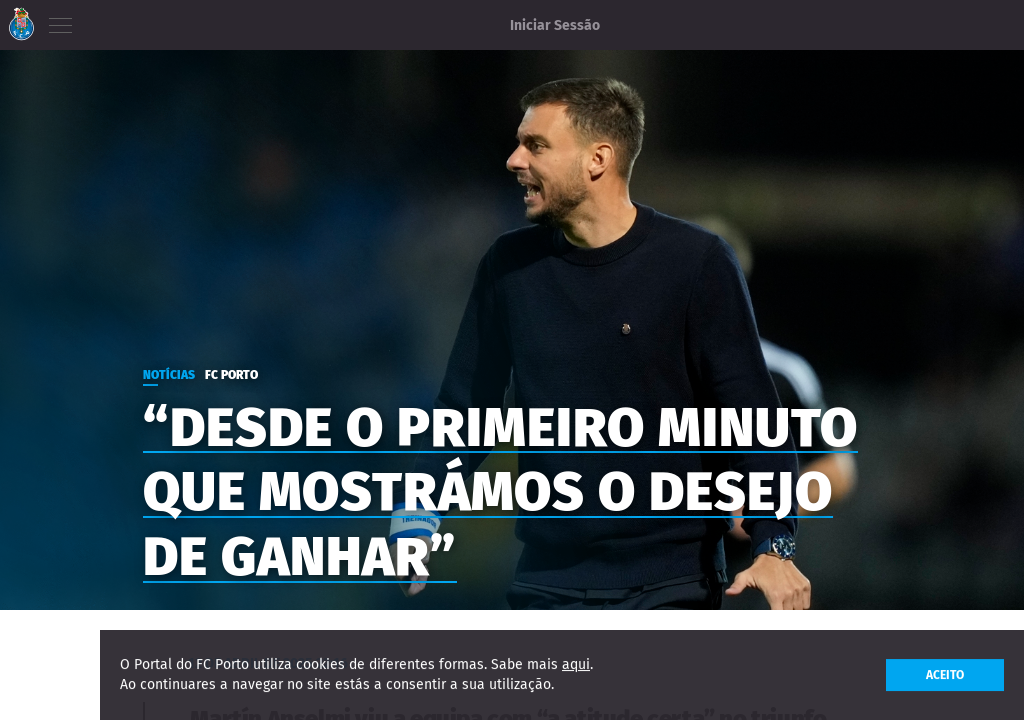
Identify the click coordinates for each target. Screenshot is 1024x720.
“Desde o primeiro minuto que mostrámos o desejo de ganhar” (500, 493)
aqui (576, 664)
